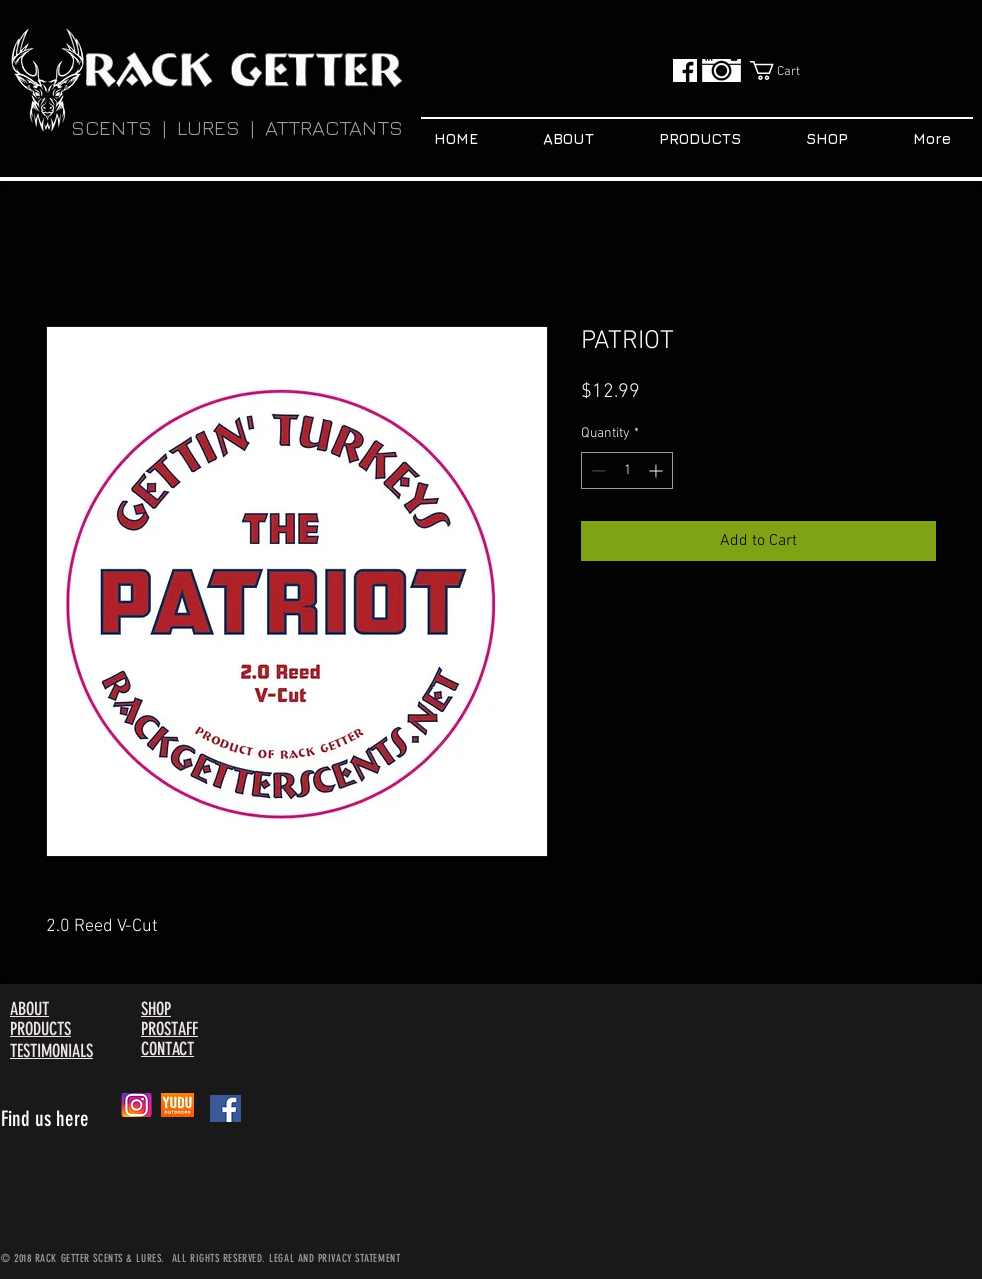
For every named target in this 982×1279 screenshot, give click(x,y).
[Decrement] (596, 470)
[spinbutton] (627, 470)
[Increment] (657, 470)
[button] (787, 70)
